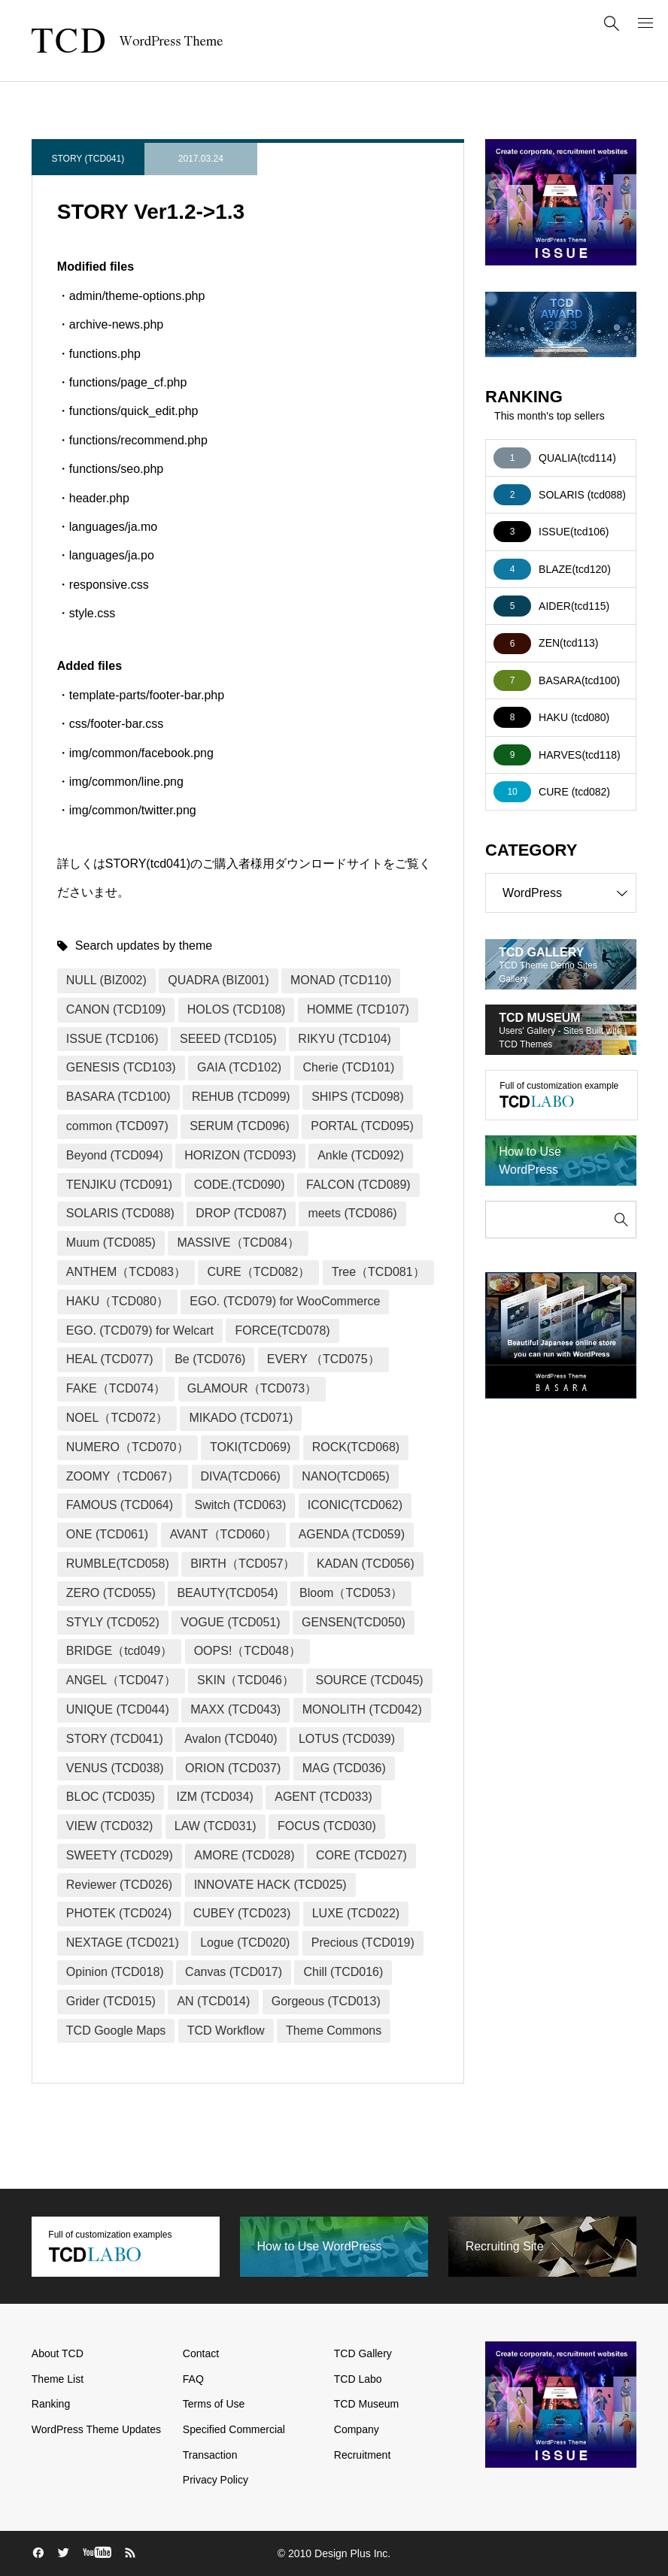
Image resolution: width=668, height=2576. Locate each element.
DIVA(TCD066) (241, 1476)
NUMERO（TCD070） (127, 1447)
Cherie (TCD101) (349, 1067)
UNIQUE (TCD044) (117, 1709)
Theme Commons (333, 2030)
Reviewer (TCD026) (119, 1884)
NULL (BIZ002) (106, 980)
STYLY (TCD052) (112, 1622)
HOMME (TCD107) (358, 1009)
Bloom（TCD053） (350, 1593)
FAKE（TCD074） (115, 1388)
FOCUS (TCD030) (327, 1826)
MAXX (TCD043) (235, 1709)
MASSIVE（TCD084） (238, 1242)
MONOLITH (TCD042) (362, 1709)
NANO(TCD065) (345, 1476)
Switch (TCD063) (241, 1505)
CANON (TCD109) (115, 1009)
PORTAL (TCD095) (362, 1126)
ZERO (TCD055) (111, 1593)
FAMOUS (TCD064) (119, 1505)
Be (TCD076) (210, 1359)
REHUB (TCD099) (241, 1096)
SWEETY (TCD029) (119, 1855)
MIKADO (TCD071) (241, 1417)
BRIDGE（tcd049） (119, 1650)
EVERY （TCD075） (323, 1359)
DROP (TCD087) (241, 1213)
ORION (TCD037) (233, 1768)
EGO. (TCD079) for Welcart (140, 1330)
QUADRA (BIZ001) (218, 980)
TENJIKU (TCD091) (119, 1184)
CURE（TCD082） (258, 1271)
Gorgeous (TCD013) (326, 2001)
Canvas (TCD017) (233, 1971)
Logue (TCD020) (245, 1942)
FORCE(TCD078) (282, 1330)
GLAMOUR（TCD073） (252, 1388)
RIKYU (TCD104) (344, 1038)
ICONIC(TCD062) (355, 1505)
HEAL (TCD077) (109, 1359)
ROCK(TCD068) (355, 1447)
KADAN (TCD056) (365, 1563)
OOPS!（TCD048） (247, 1650)
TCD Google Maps (116, 2030)
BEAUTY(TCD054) (227, 1593)
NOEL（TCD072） (117, 1417)
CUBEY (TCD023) (242, 1913)
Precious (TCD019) (362, 1942)
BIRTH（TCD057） (242, 1563)
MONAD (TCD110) (340, 980)
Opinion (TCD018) (115, 1971)
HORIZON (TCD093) (240, 1155)
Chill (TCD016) (343, 1971)
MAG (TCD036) (344, 1768)
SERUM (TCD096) (239, 1126)
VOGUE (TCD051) (230, 1622)
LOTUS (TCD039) (347, 1738)
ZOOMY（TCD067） (122, 1476)
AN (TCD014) (213, 2001)
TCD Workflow (226, 2030)
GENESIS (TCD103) (121, 1067)
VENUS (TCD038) (115, 1768)
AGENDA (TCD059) (352, 1534)
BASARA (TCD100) (118, 1096)
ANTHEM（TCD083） (126, 1271)
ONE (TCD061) (107, 1534)
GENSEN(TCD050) (353, 1622)
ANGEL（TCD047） (121, 1680)
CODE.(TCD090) (239, 1184)
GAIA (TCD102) (239, 1067)
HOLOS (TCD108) (236, 1009)
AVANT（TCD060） (224, 1534)
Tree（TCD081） (378, 1271)
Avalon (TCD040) (230, 1738)
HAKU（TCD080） (117, 1301)
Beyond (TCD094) (114, 1155)
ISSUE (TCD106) (112, 1038)
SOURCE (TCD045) (369, 1680)
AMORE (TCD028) (244, 1855)
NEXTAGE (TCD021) (122, 1942)
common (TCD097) (117, 1126)
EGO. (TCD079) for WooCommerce (285, 1301)
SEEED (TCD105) (228, 1038)
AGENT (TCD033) (323, 1796)
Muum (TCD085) (111, 1242)
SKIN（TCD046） (245, 1680)
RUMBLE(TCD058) (117, 1563)
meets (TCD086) (352, 1213)
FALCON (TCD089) (358, 1184)
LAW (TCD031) (216, 1826)
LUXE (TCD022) (355, 1913)
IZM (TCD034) (215, 1796)
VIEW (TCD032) (109, 1826)
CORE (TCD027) (361, 1855)
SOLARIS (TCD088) (120, 1213)
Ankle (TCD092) (360, 1155)
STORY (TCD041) (87, 158)
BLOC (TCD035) (110, 1796)
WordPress (569, 893)
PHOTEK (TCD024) (119, 1913)
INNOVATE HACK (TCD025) (270, 1884)
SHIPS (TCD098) (357, 1096)
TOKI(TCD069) (250, 1447)
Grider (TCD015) (111, 2001)
